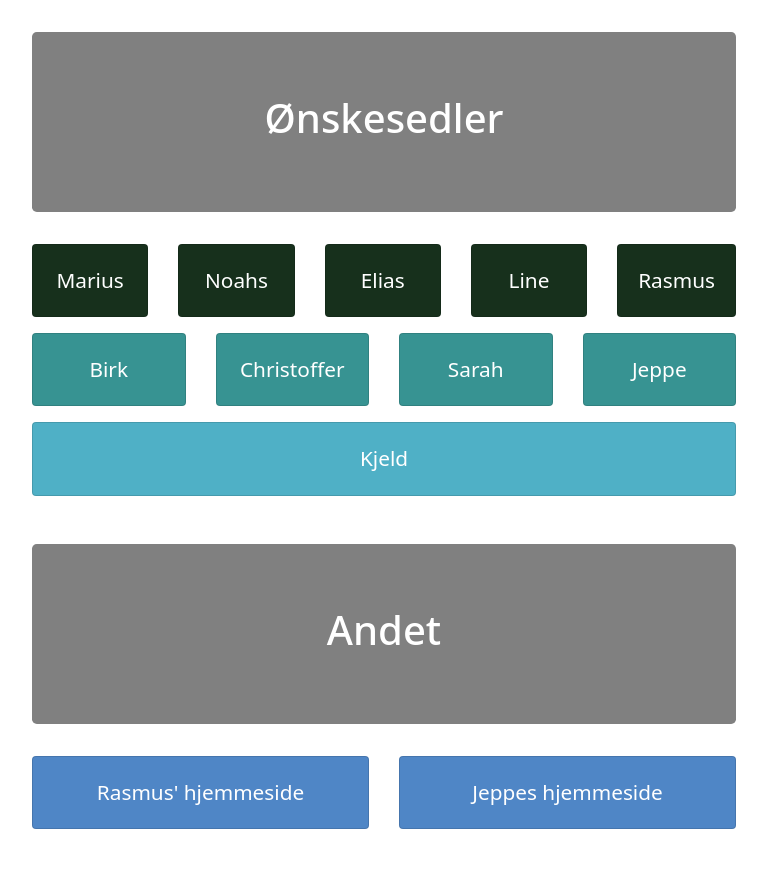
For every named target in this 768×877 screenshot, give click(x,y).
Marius (89, 280)
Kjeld (384, 458)
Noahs (236, 280)
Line (529, 280)
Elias (383, 280)
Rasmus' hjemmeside (200, 792)
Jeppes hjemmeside (567, 792)
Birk (108, 369)
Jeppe (659, 369)
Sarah (476, 369)
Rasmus (676, 280)
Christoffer (292, 369)
